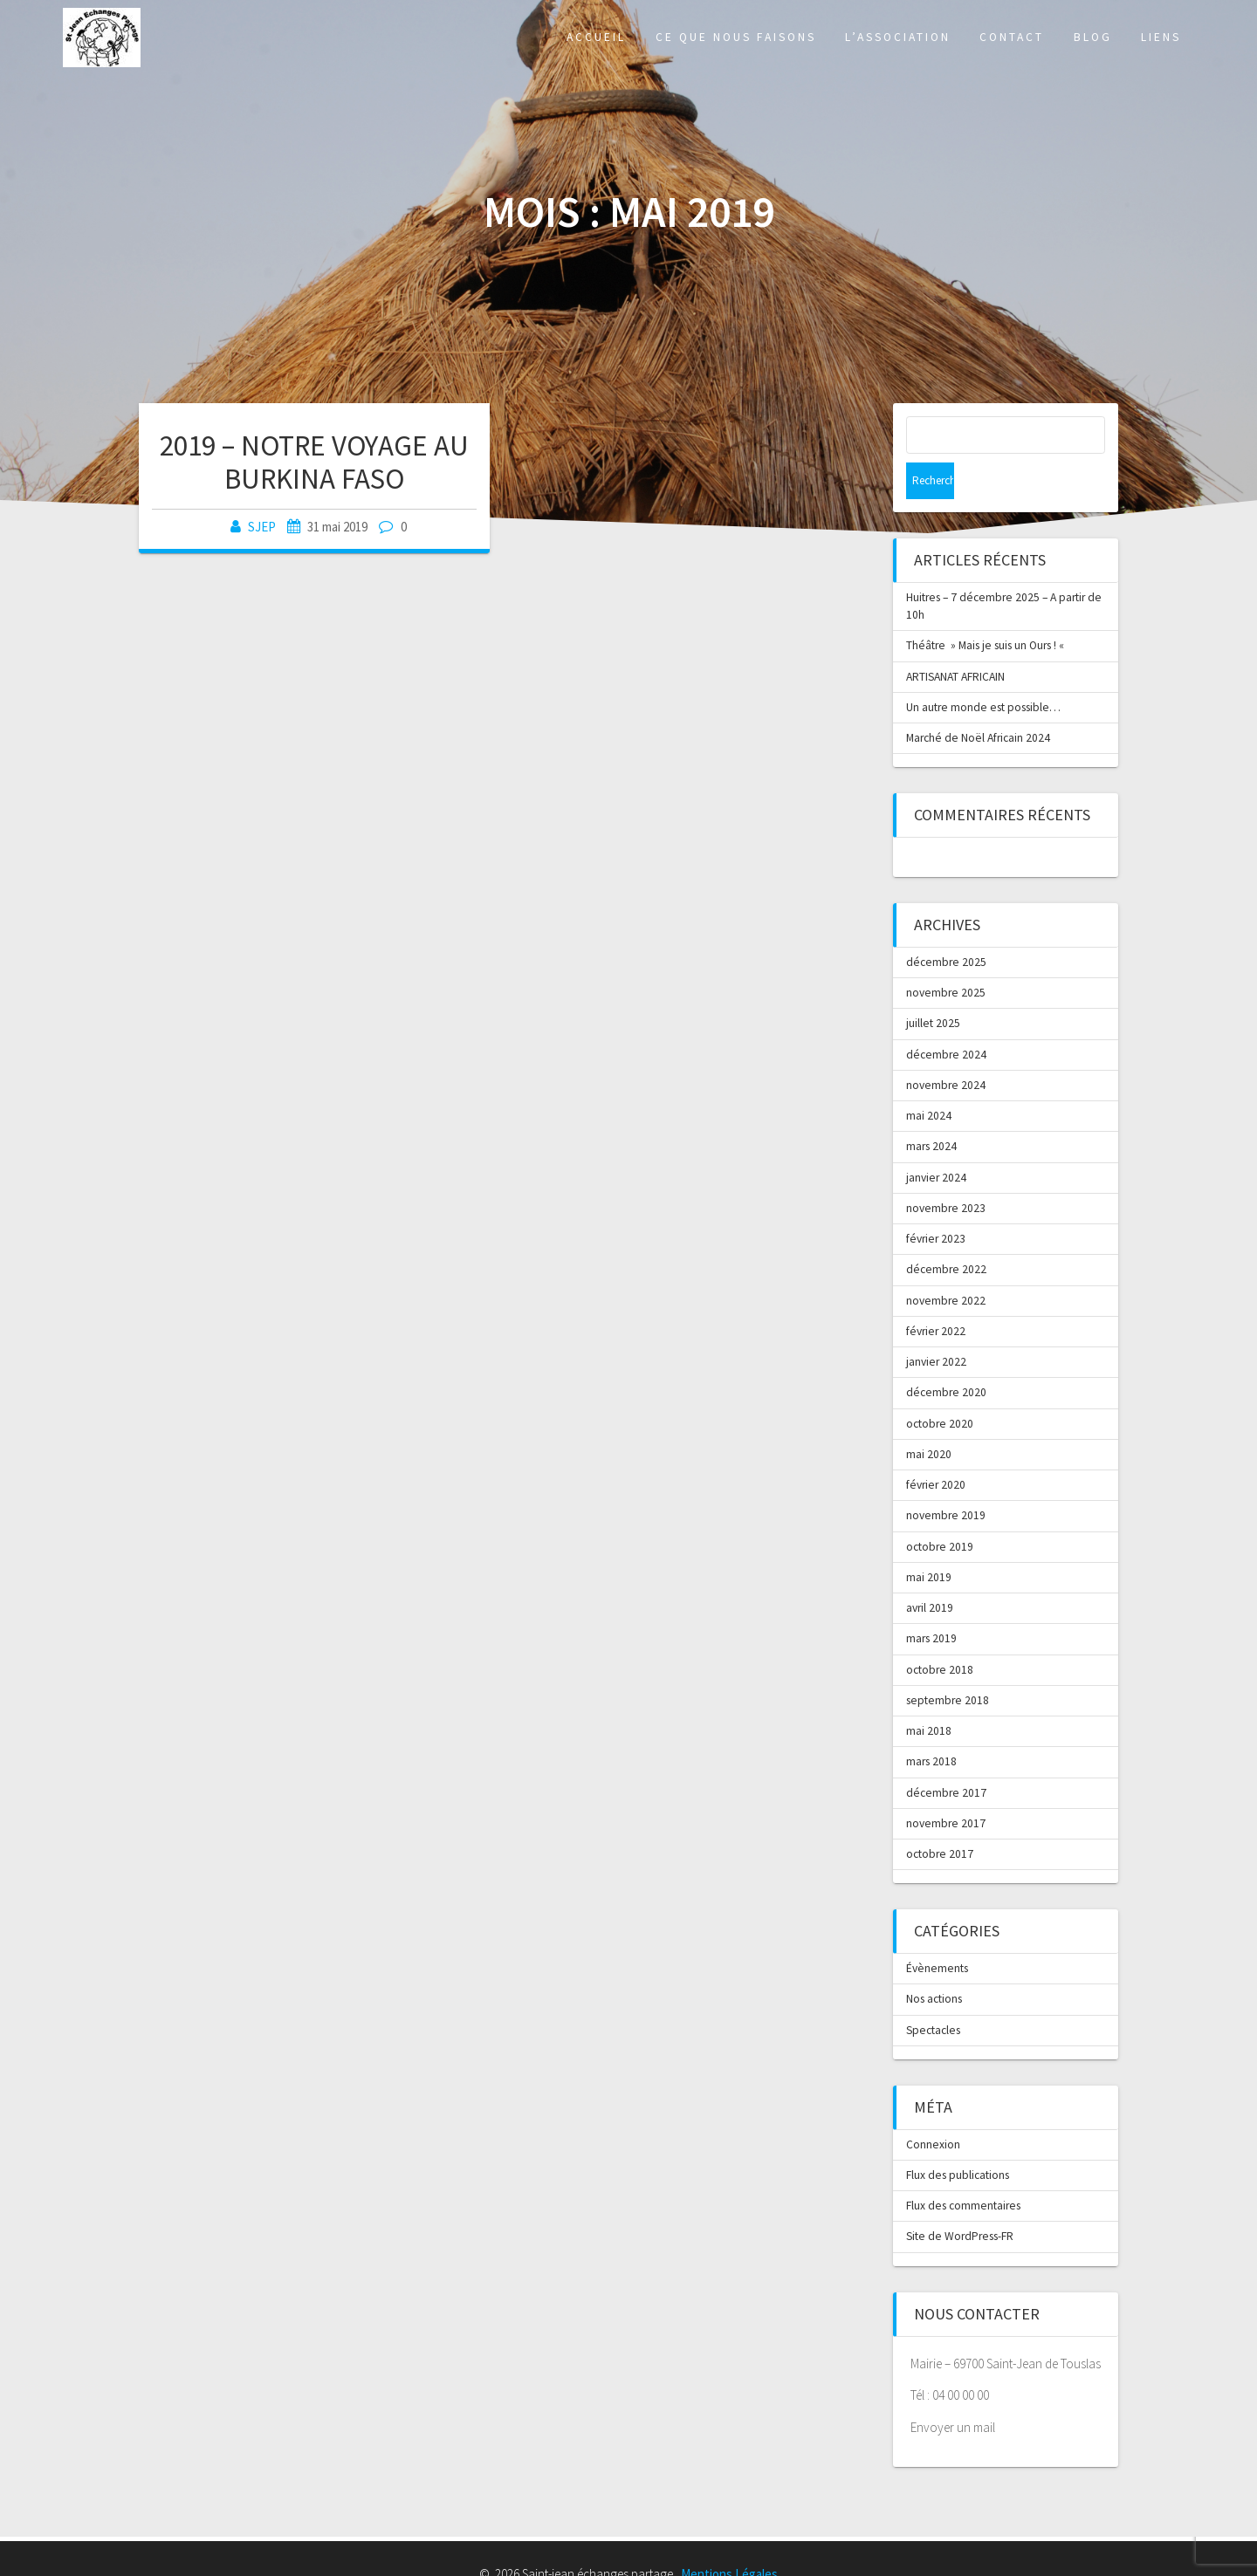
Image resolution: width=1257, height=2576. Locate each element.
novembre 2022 (946, 1264)
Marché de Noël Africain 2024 (978, 701)
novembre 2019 (946, 1478)
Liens (1161, 37)
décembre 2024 (946, 1018)
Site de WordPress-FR (959, 2199)
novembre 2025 (946, 956)
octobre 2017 (939, 1817)
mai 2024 (928, 1079)
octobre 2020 (939, 1387)
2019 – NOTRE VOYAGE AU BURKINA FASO (314, 462)
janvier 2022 (936, 1325)
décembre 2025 (946, 925)
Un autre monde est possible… (983, 670)
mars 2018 (931, 1724)
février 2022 (935, 1294)
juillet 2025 (933, 986)
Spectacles (933, 1993)
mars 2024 (931, 1109)
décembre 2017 (946, 1756)
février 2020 (935, 1448)
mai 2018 (928, 1694)
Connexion (933, 2107)
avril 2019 (929, 1571)
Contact (1011, 37)
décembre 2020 (946, 1355)
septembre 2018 (947, 1663)
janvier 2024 (936, 1141)
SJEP (262, 526)
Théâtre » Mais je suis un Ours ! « (986, 608)
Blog (1093, 37)
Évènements (937, 1931)
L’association (898, 37)
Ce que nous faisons (736, 37)
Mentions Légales (729, 2537)
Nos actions (934, 1962)
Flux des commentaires (963, 2169)
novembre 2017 (946, 1786)
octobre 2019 (939, 1510)
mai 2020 (928, 1417)
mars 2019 (931, 1601)
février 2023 (935, 1202)
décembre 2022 (946, 1232)
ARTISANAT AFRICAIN (955, 640)
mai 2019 (928, 1540)
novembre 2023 (946, 1171)
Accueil (596, 37)
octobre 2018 (939, 1633)
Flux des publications (957, 2138)
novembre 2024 (946, 1048)
